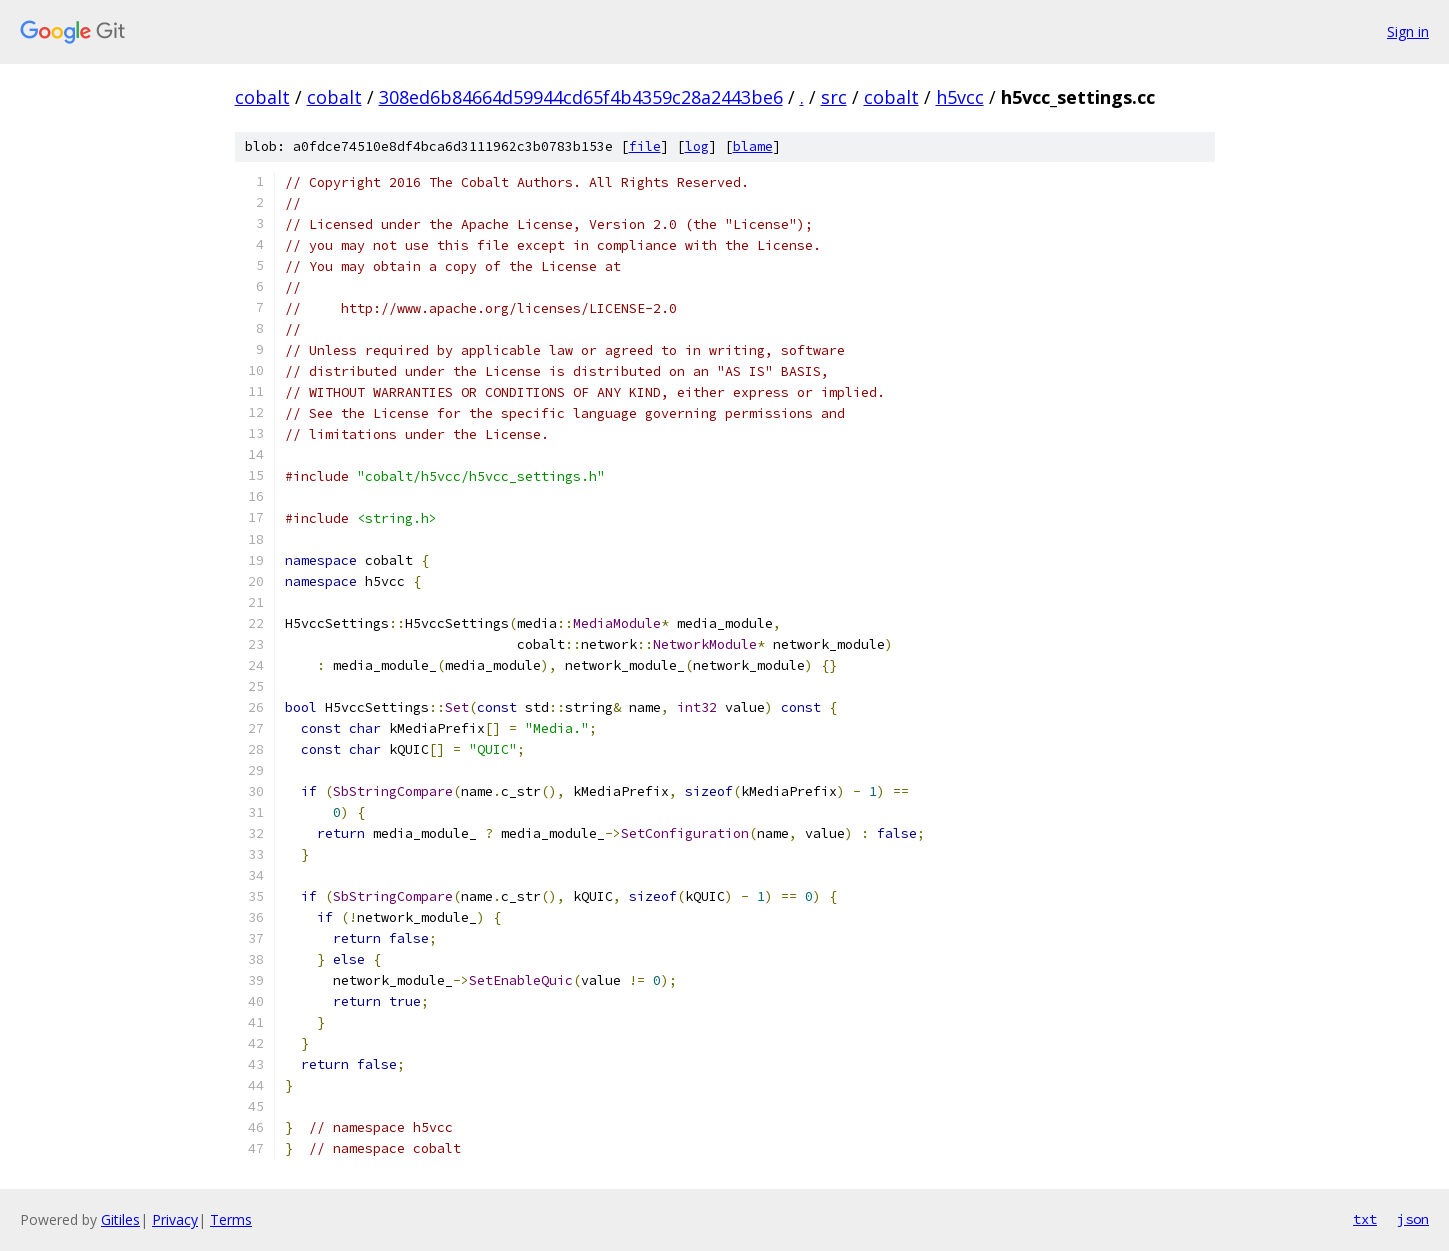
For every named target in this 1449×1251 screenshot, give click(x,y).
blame (753, 146)
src (834, 97)
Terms (231, 1219)
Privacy (175, 1219)
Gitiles (120, 1219)
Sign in (1408, 31)
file (645, 146)
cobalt (262, 97)
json (1413, 1219)
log (697, 146)
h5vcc (960, 97)
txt (1365, 1219)
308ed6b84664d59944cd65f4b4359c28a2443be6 (581, 97)
